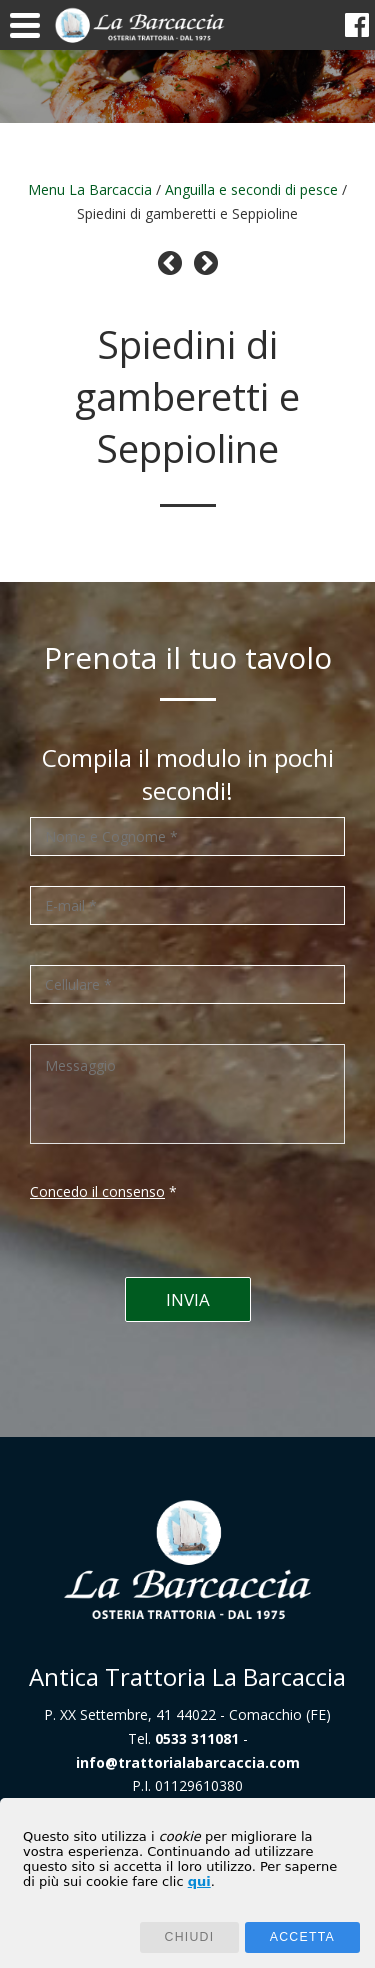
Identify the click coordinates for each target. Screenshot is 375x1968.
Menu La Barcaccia (90, 189)
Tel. (183, 1738)
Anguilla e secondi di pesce (251, 189)
